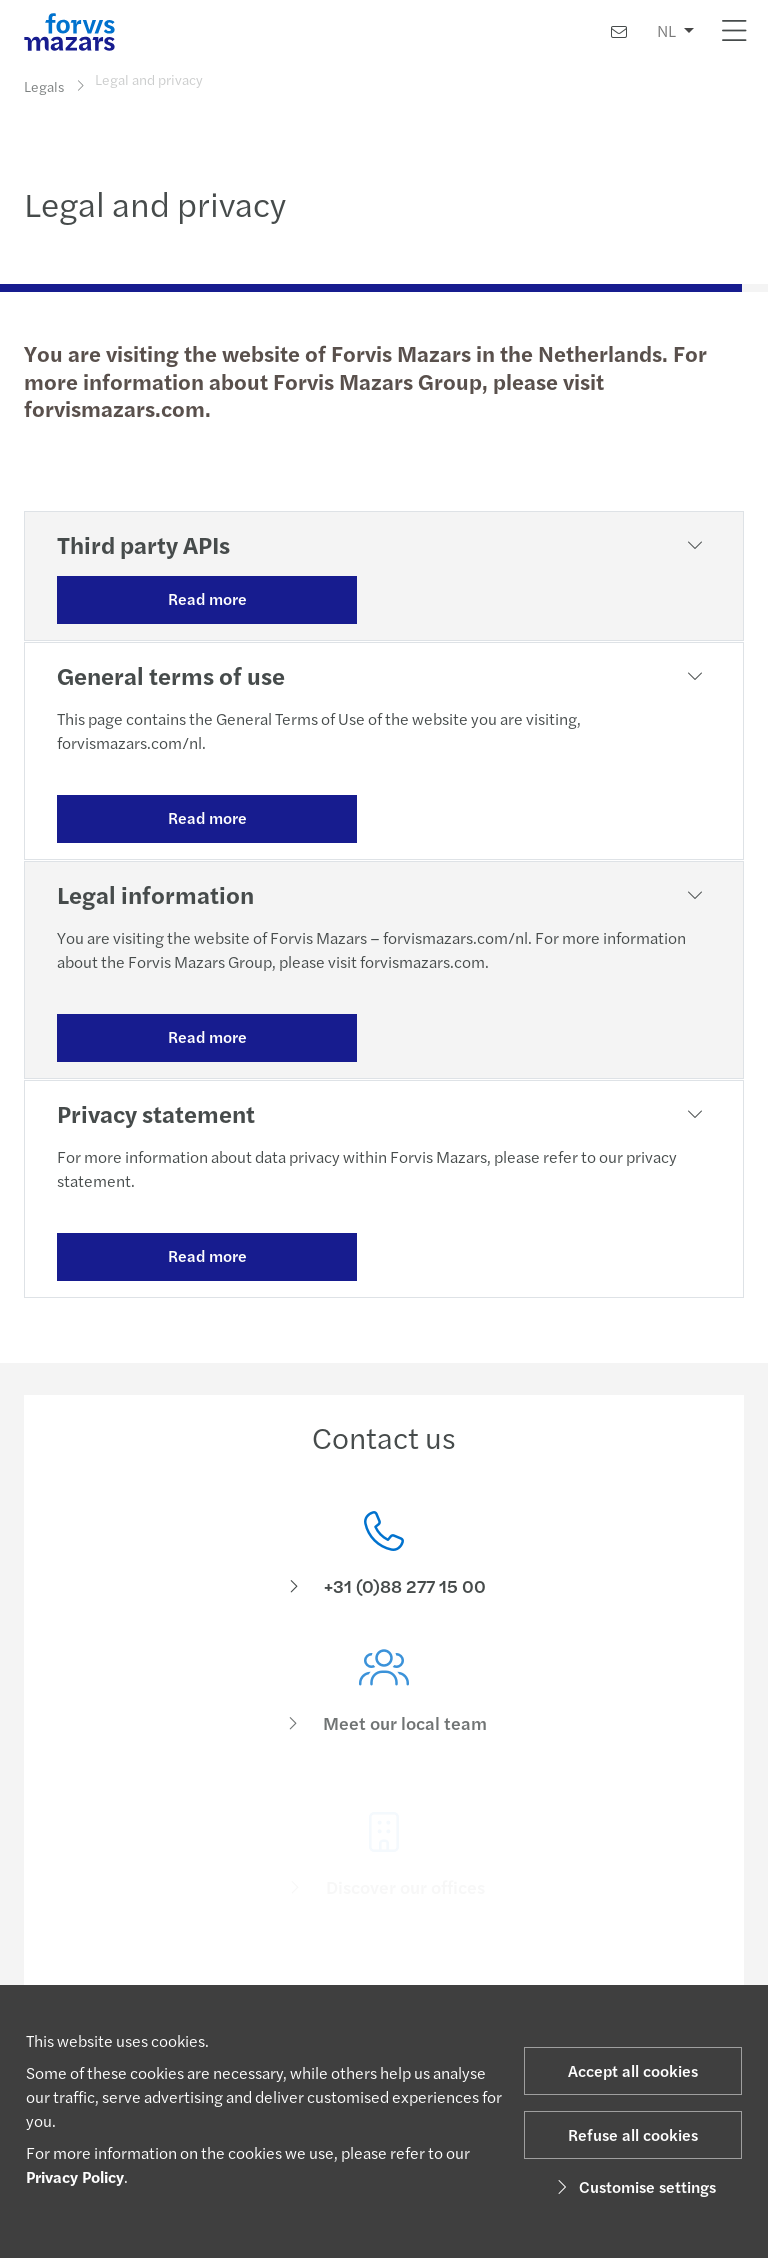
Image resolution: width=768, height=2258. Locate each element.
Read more (207, 598)
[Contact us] (619, 31)
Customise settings (633, 2186)
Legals (44, 86)
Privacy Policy (75, 2176)
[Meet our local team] (384, 1714)
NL (666, 30)
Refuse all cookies (633, 2134)
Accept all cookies (633, 2070)
